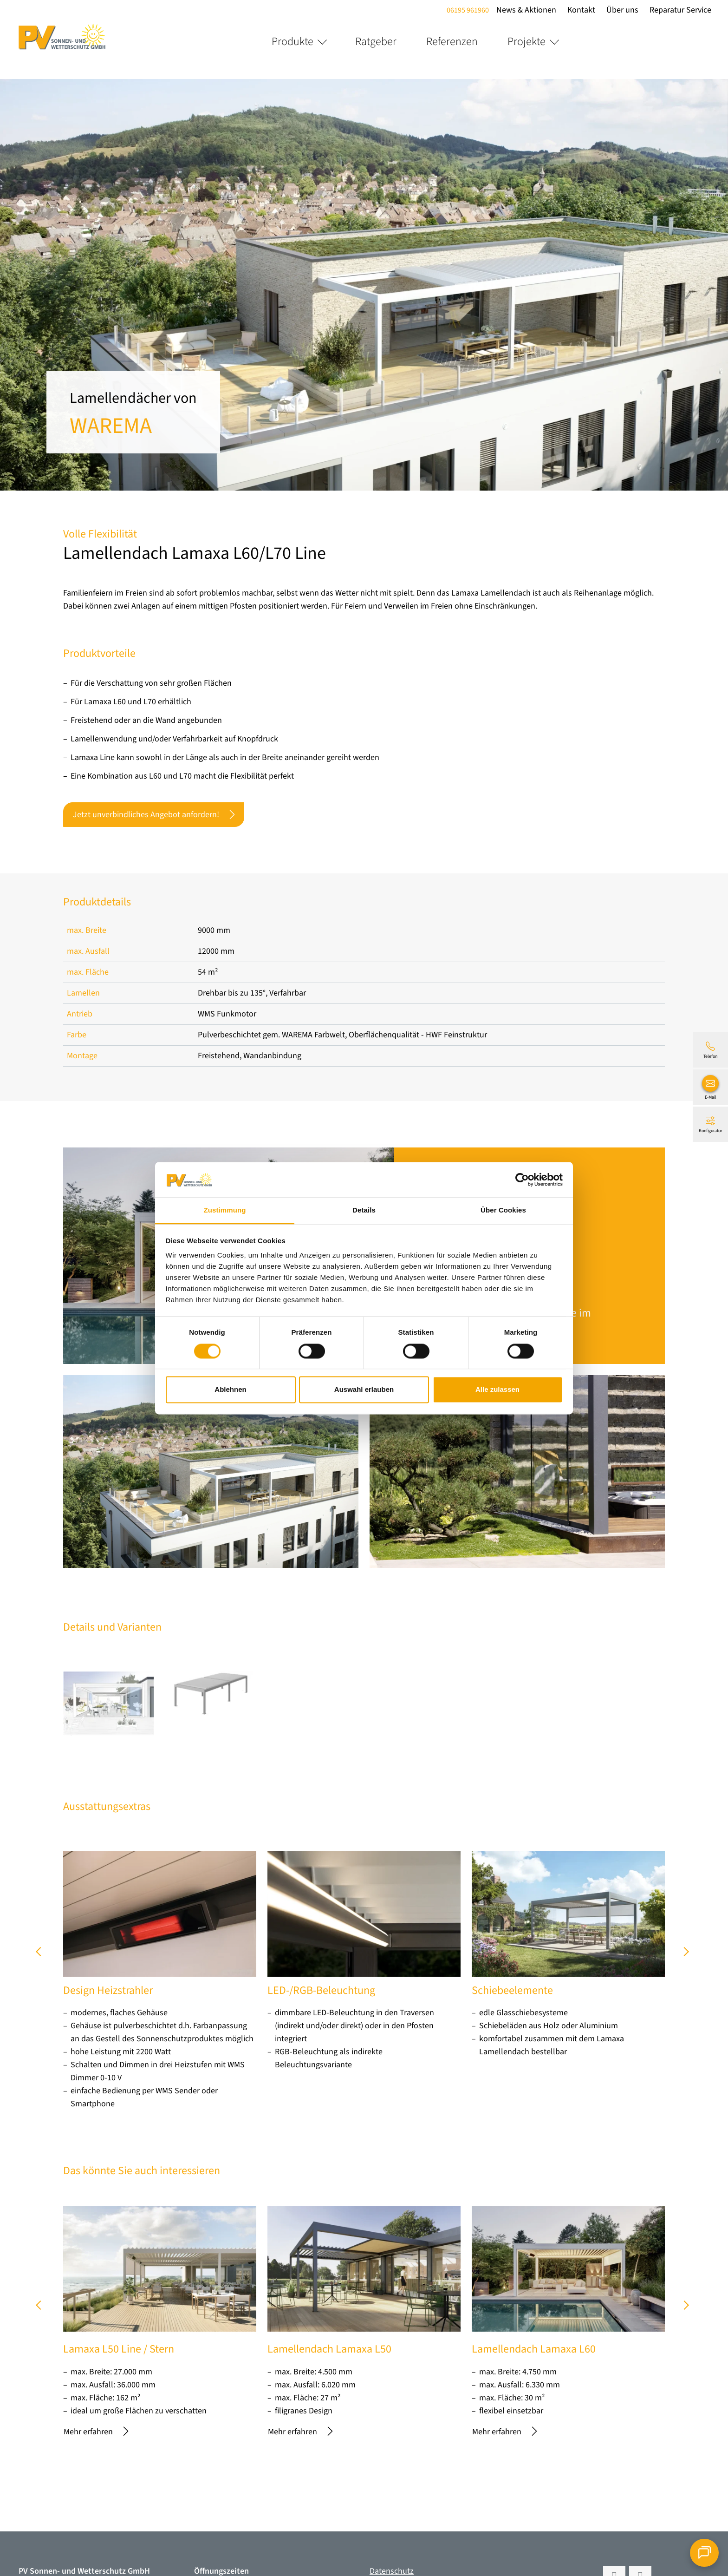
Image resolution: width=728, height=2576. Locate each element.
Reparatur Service (680, 10)
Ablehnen (230, 1390)
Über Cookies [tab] (503, 1210)
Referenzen (452, 41)
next (686, 1955)
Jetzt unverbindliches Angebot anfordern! (153, 815)
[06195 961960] (710, 1050)
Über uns (622, 10)
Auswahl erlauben (364, 1390)
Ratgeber (375, 41)
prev (42, 1955)
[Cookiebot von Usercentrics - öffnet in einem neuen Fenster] (522, 1179)
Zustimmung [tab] (225, 1210)
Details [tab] (364, 1210)
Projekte (526, 41)
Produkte (292, 41)
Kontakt (581, 10)
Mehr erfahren (96, 2431)
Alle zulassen (497, 1390)
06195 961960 (468, 10)
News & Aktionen (526, 10)
